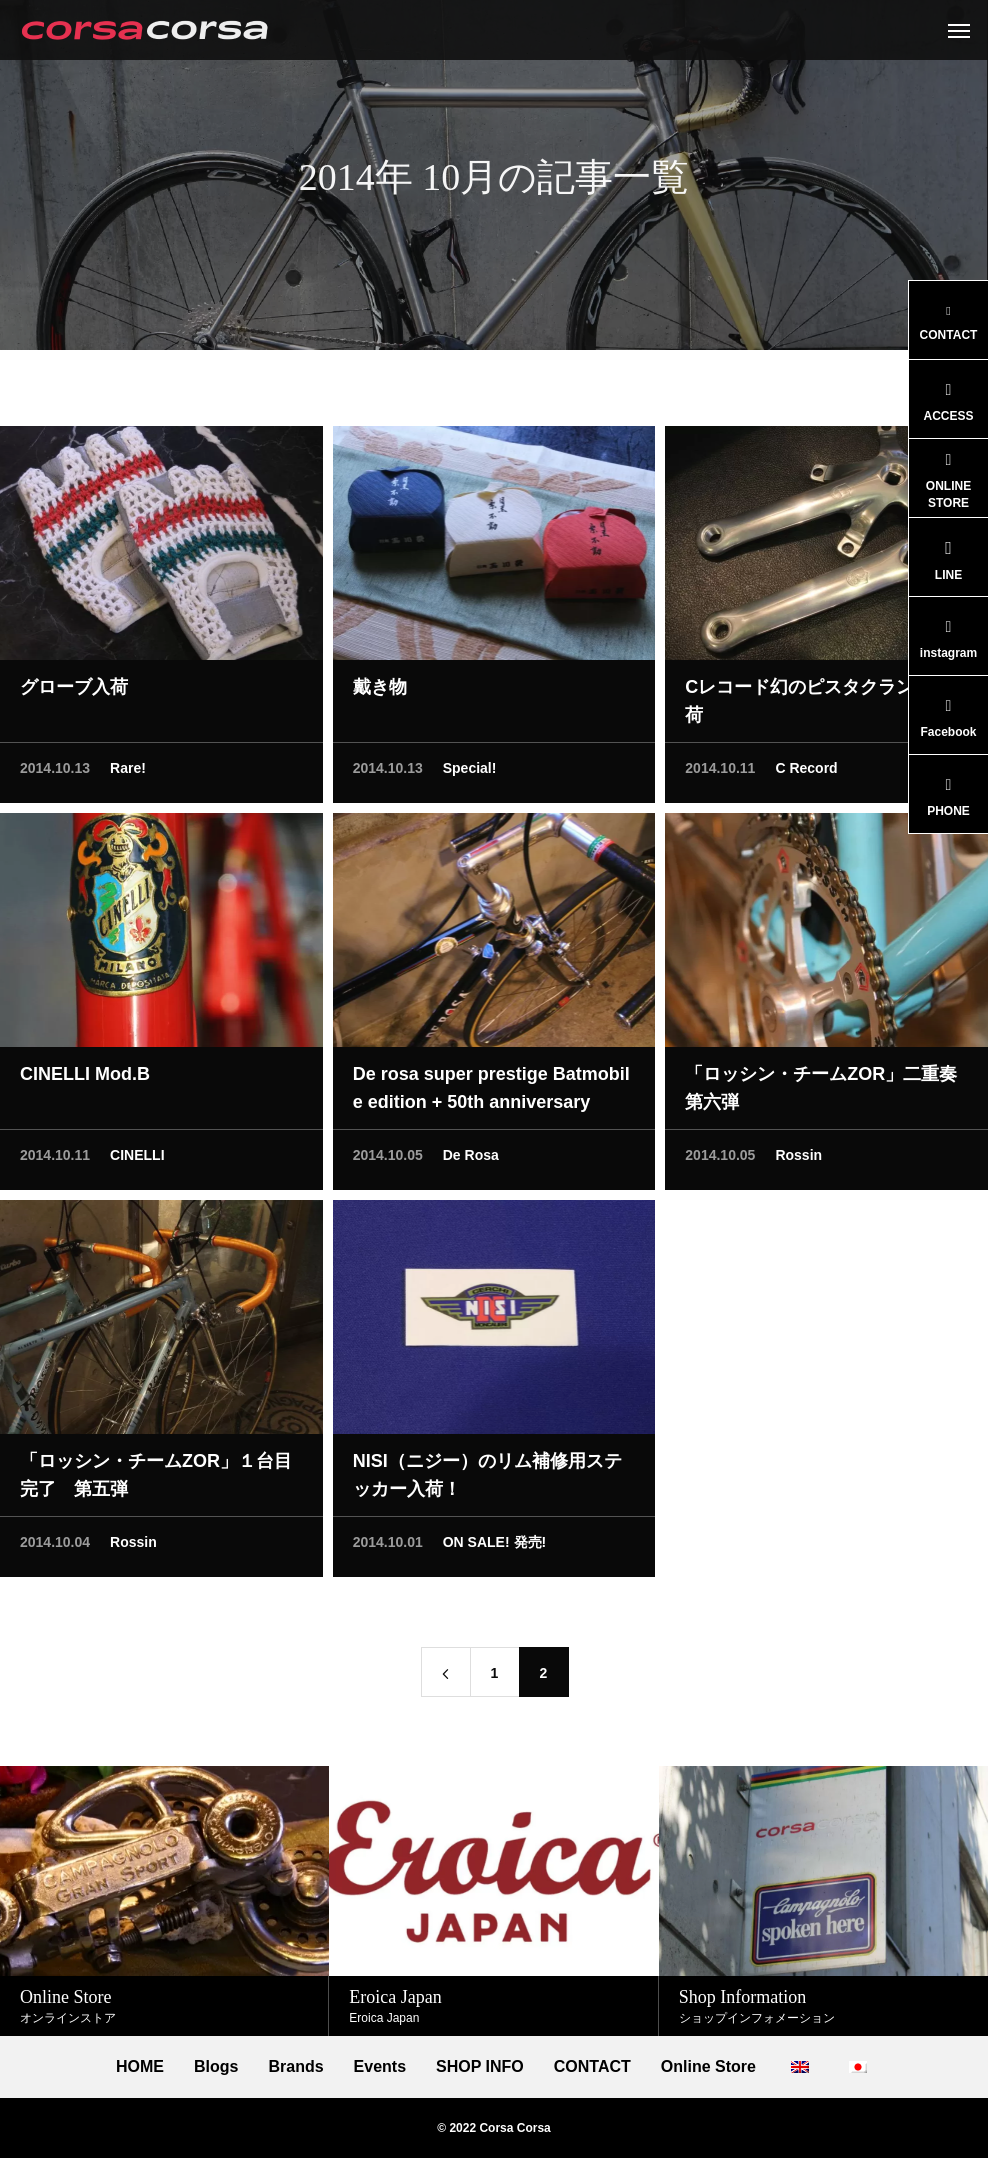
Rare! (128, 773)
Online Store (708, 2067)
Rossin (798, 1160)
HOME (140, 2067)
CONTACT (592, 2067)
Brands (295, 2067)
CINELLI (137, 1160)
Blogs (216, 2067)
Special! (470, 773)
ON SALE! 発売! (494, 1547)
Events (380, 2067)
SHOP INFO (480, 2067)
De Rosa (471, 1160)
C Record (806, 773)
